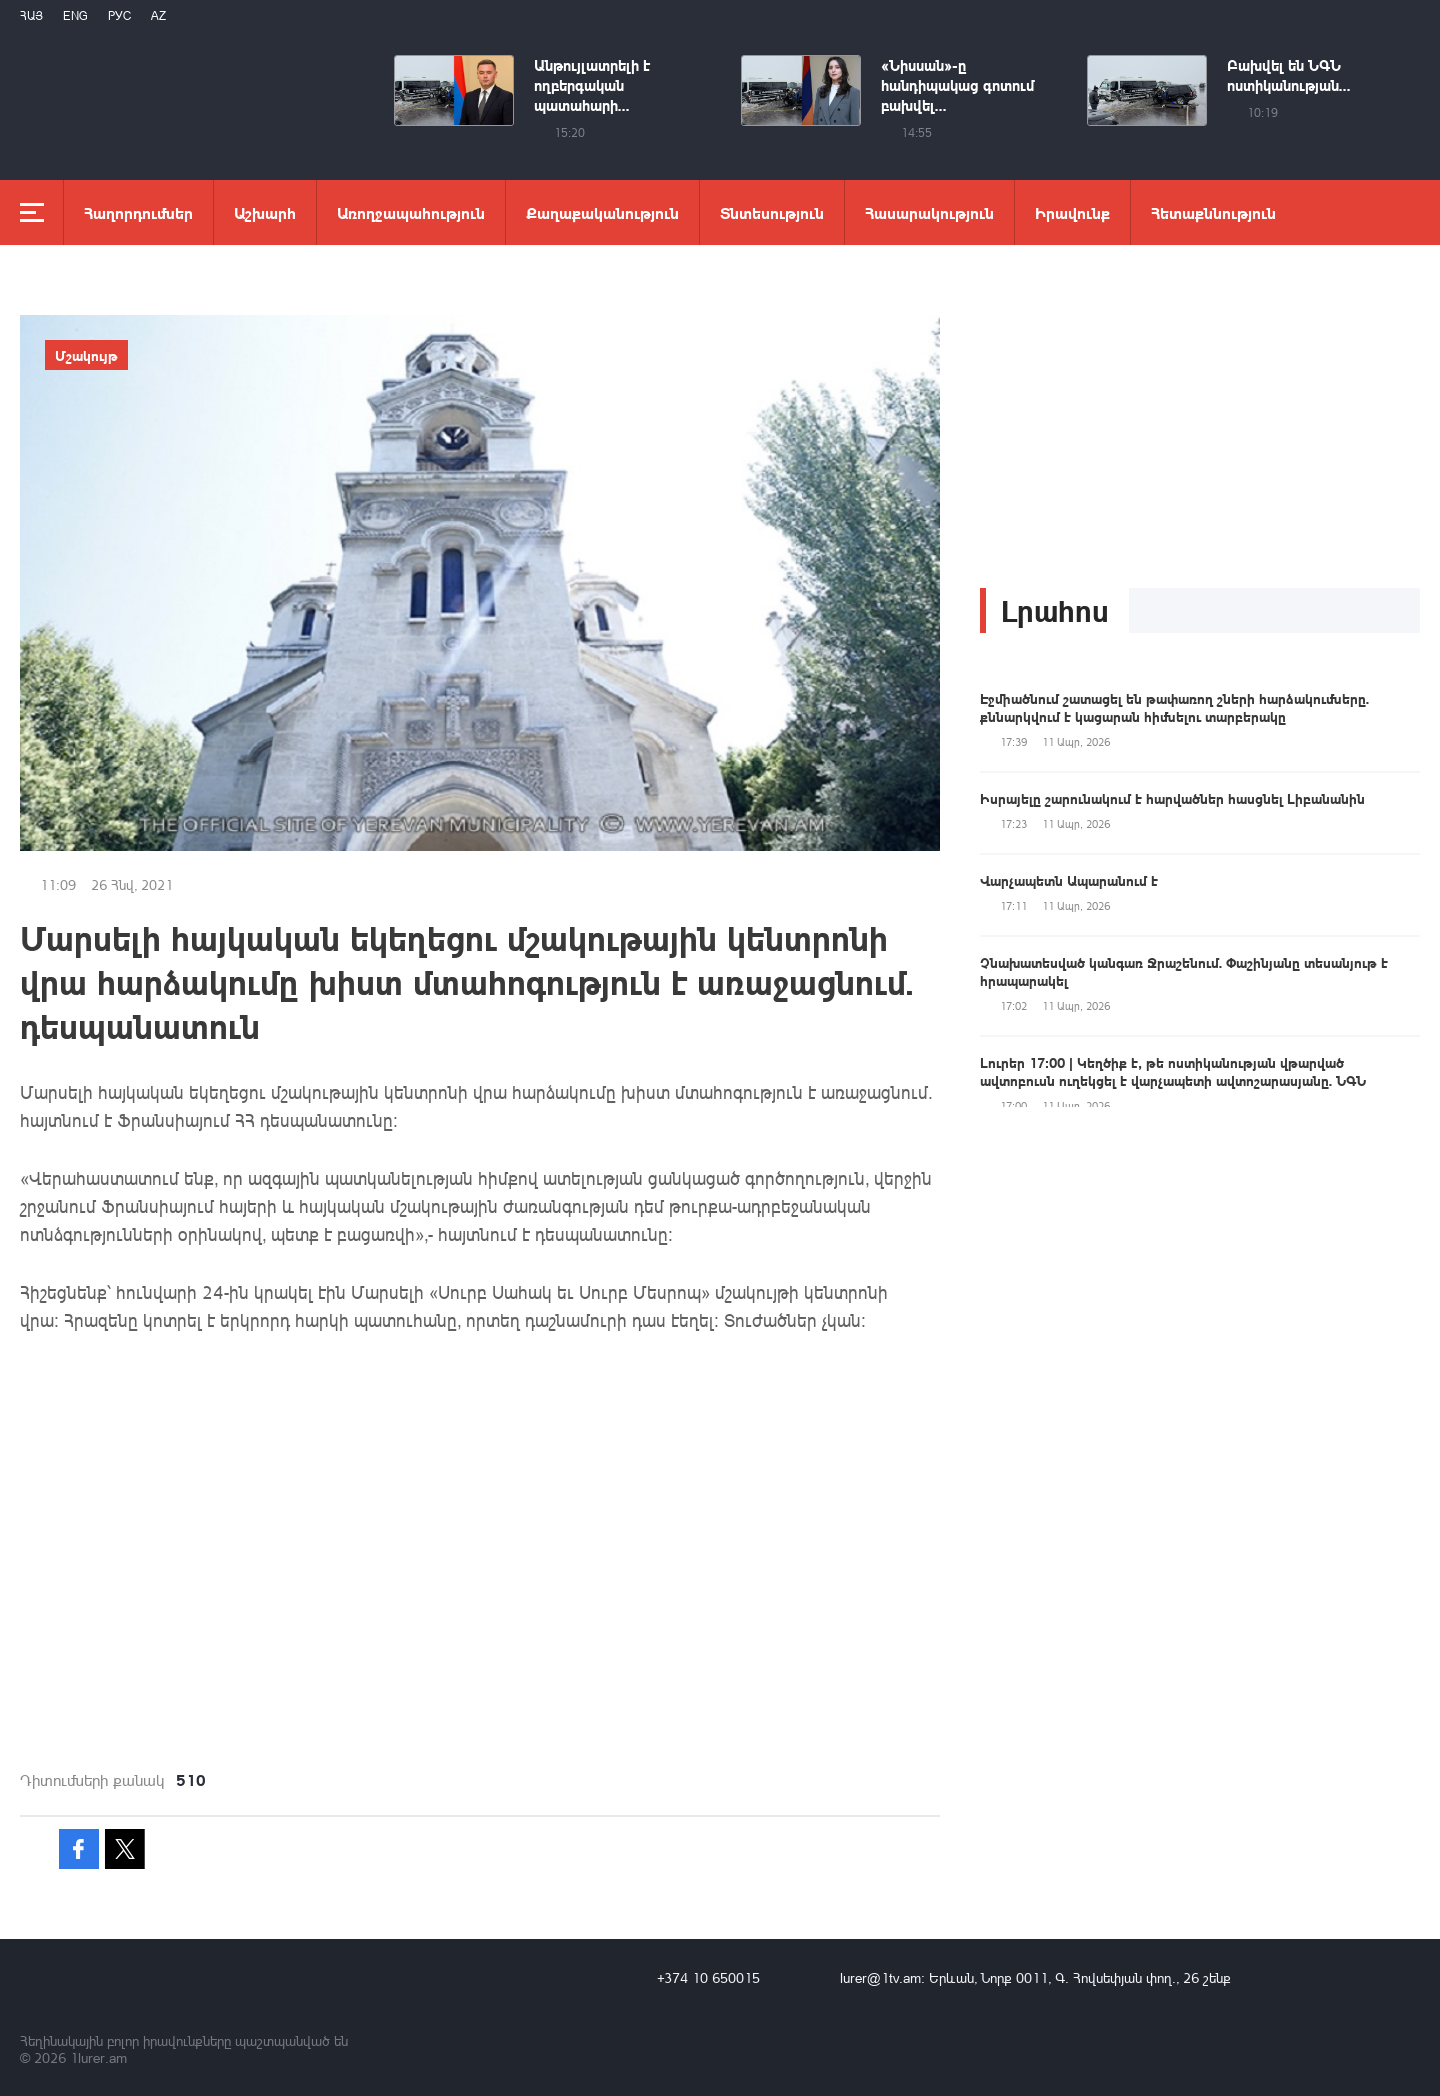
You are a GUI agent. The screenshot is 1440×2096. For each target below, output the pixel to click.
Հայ (31, 15)
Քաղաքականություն (602, 212)
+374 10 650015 (708, 1977)
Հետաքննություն (1213, 212)
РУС (119, 15)
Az (158, 15)
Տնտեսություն (772, 212)
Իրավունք (1072, 212)
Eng (75, 15)
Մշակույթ (86, 355)
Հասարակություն (929, 212)
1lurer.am (98, 2057)
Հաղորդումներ (138, 212)
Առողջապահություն (411, 212)
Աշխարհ (265, 212)
